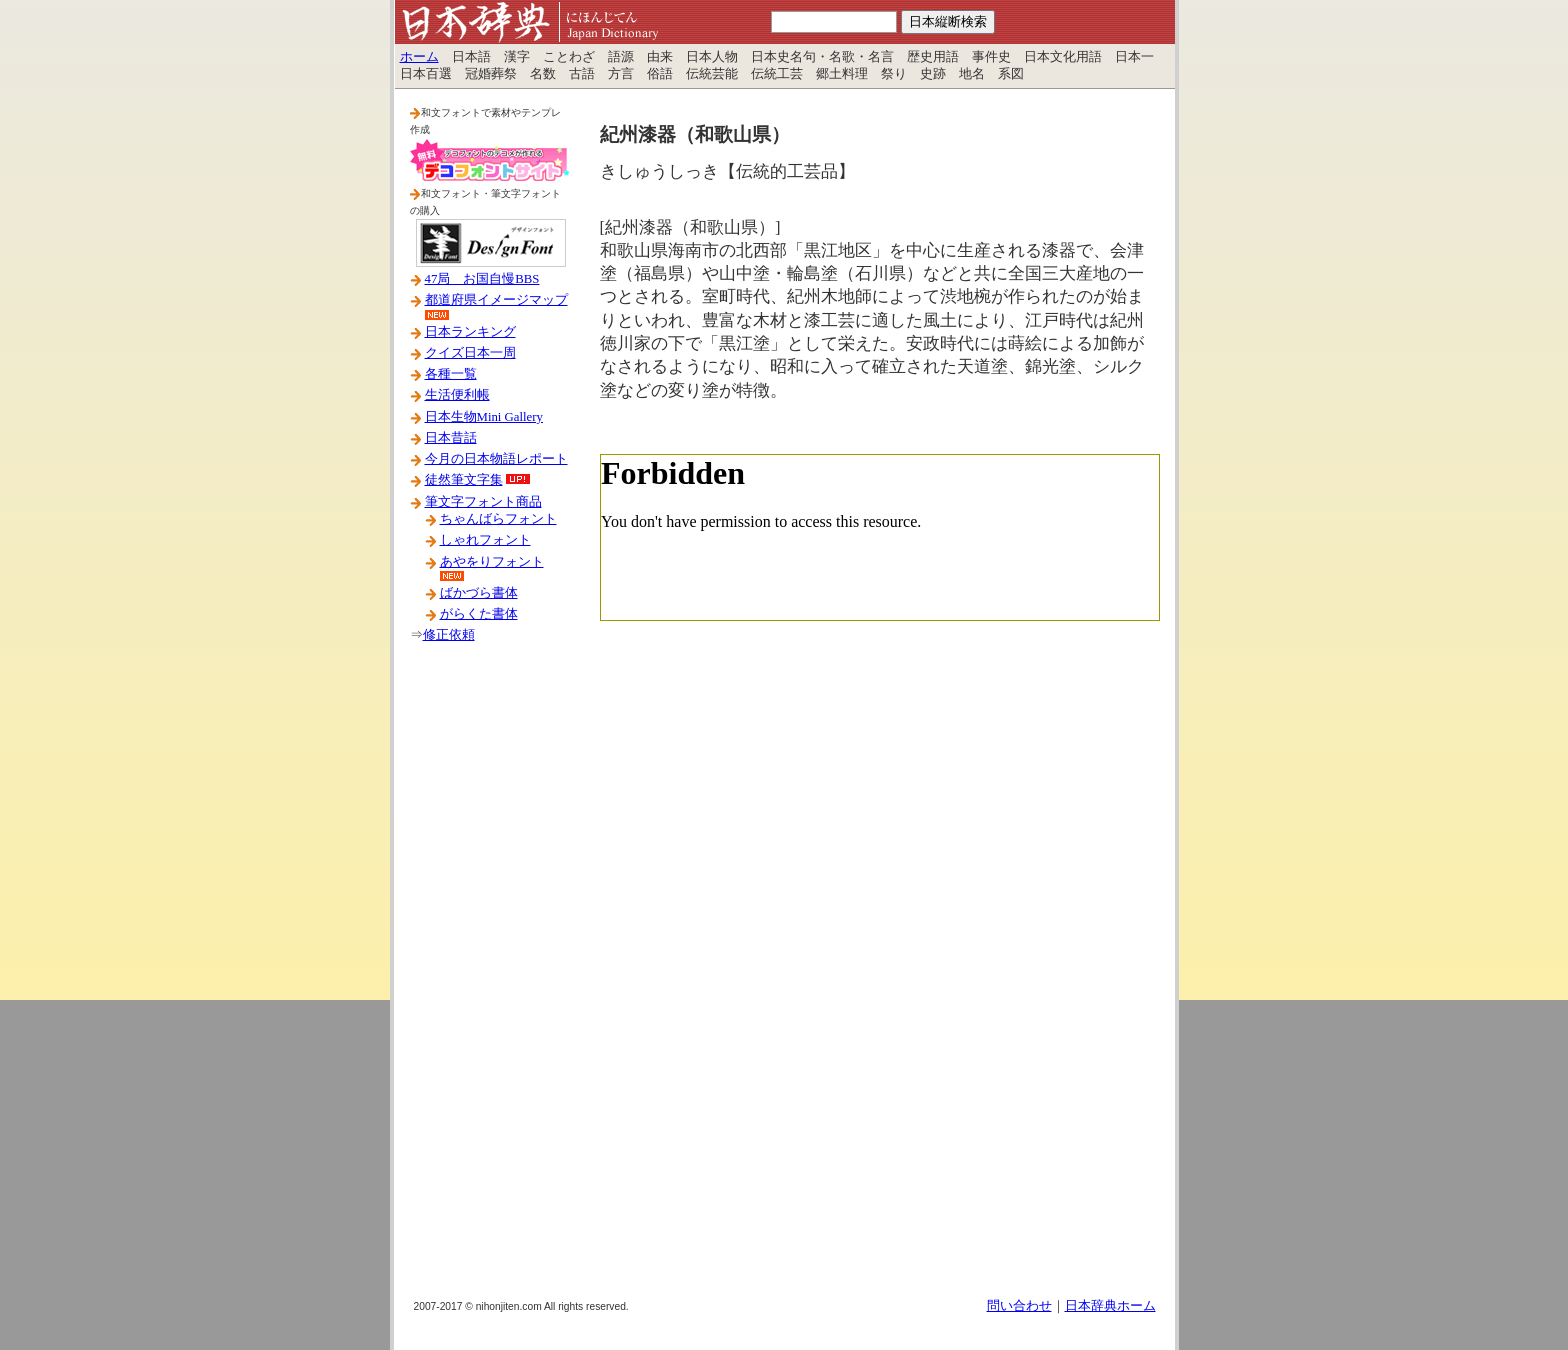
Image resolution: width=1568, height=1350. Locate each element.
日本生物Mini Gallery (484, 417)
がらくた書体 (479, 614)
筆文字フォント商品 (483, 502)
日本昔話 (451, 438)
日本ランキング (470, 332)
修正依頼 (449, 635)
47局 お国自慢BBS (482, 279)
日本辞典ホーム (1110, 1306)
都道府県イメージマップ (496, 300)
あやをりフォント (492, 562)
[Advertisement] (490, 979)
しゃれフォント (485, 540)
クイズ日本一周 (470, 353)
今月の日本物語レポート (496, 459)
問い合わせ (1019, 1306)
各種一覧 (451, 374)
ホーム (419, 57)
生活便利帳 (457, 395)
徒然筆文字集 (464, 480)
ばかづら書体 (479, 593)
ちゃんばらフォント (498, 519)
